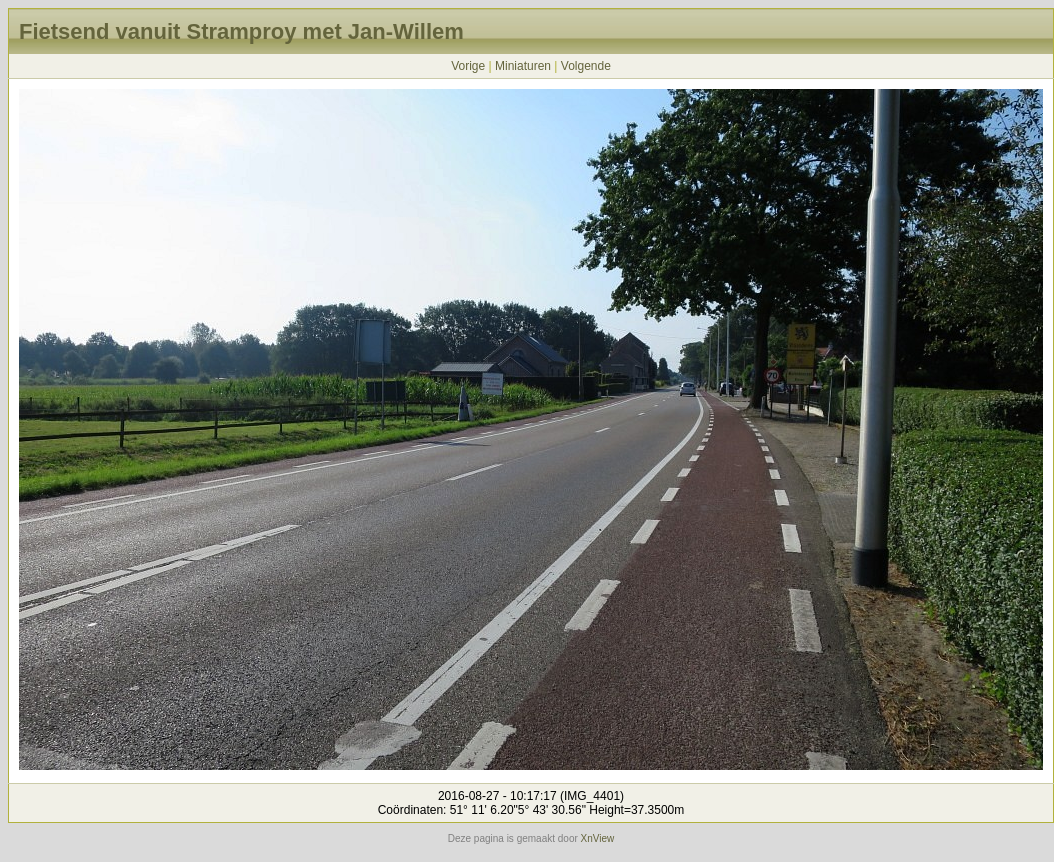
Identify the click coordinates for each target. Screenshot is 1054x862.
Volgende (586, 66)
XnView (598, 838)
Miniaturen (523, 66)
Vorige (468, 66)
